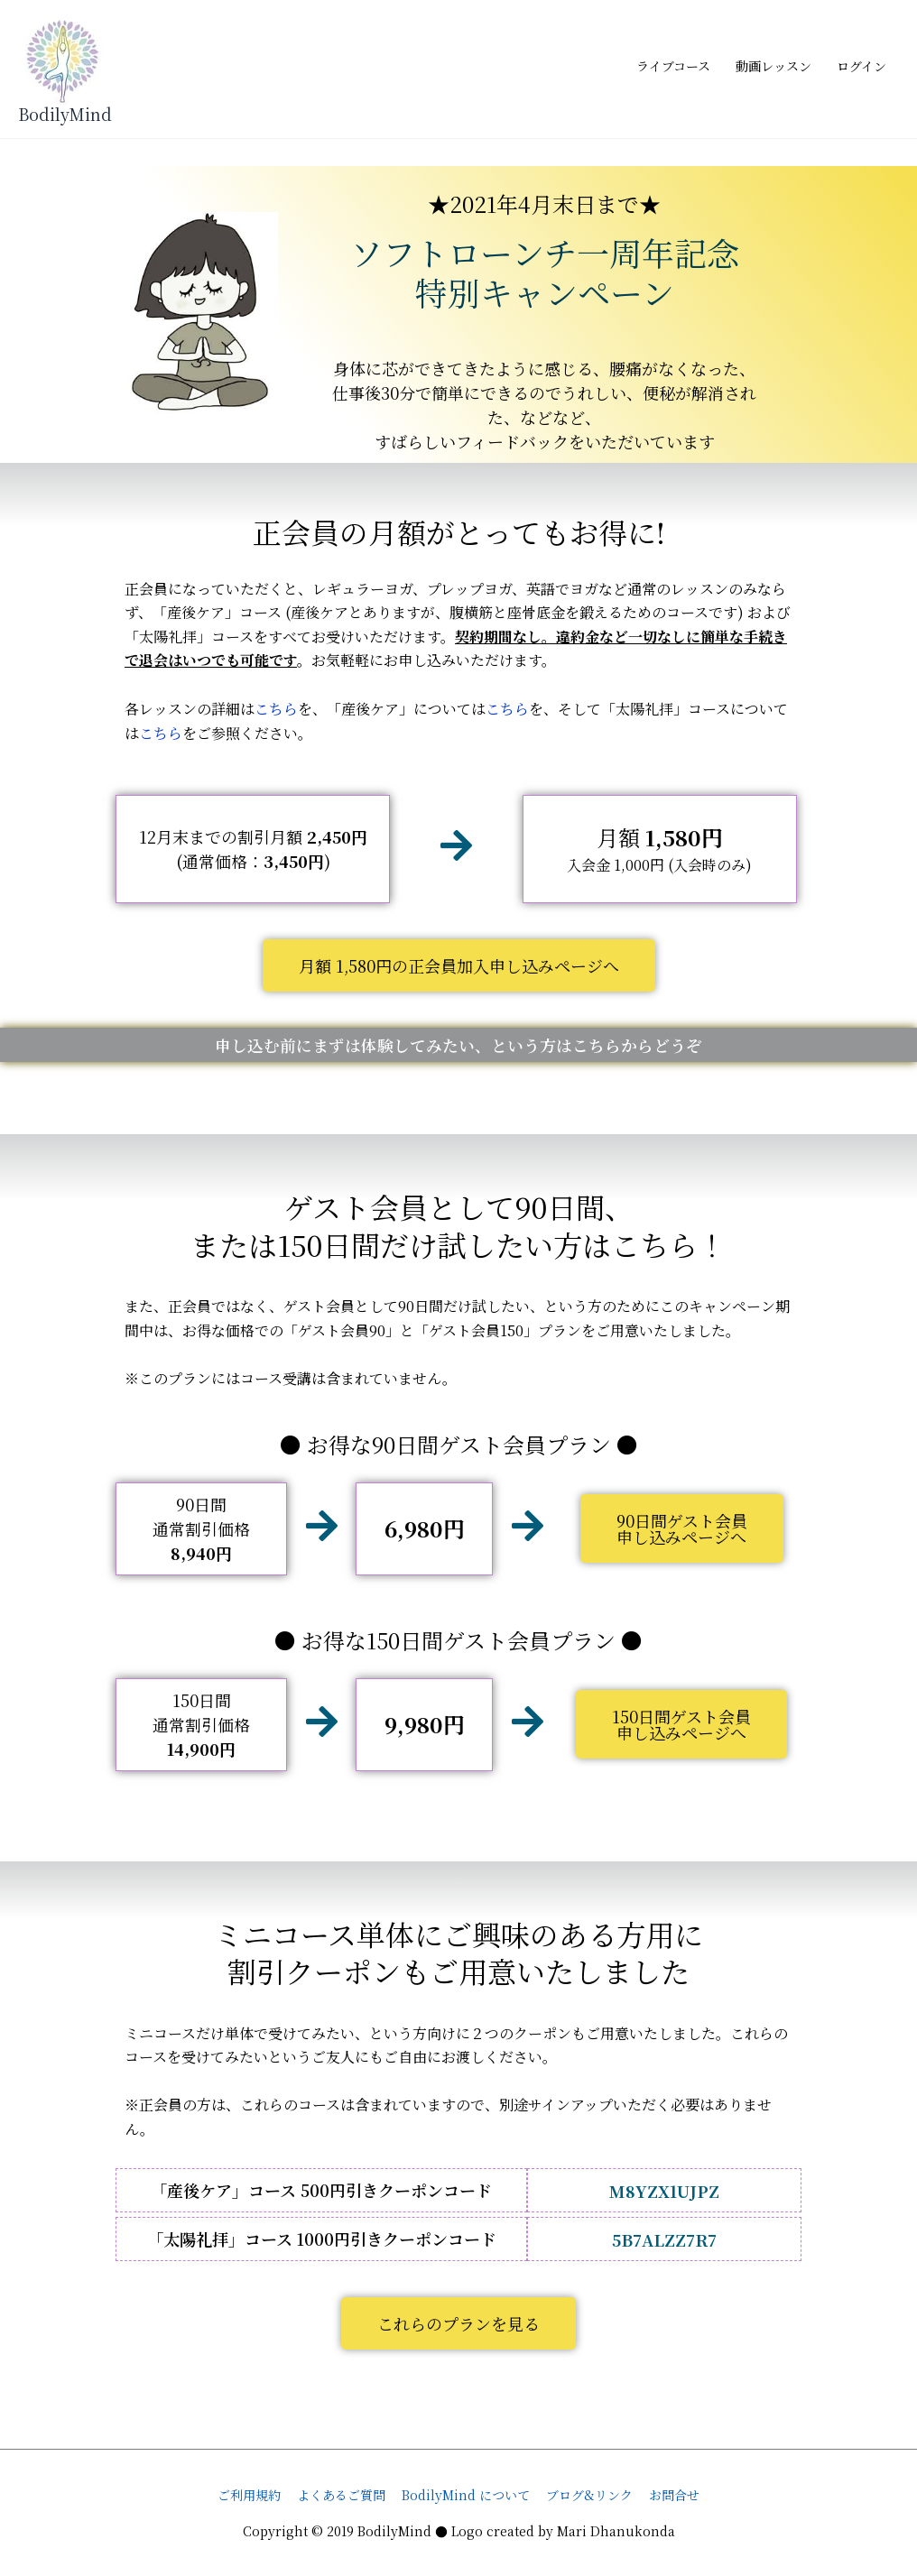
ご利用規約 (249, 2495)
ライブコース (673, 66)
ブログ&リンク (589, 2495)
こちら (276, 709)
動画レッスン (773, 66)
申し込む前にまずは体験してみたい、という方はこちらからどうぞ (458, 1045)
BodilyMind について (466, 2495)
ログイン (861, 66)
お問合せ (674, 2495)
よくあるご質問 (341, 2495)
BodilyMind (65, 113)
